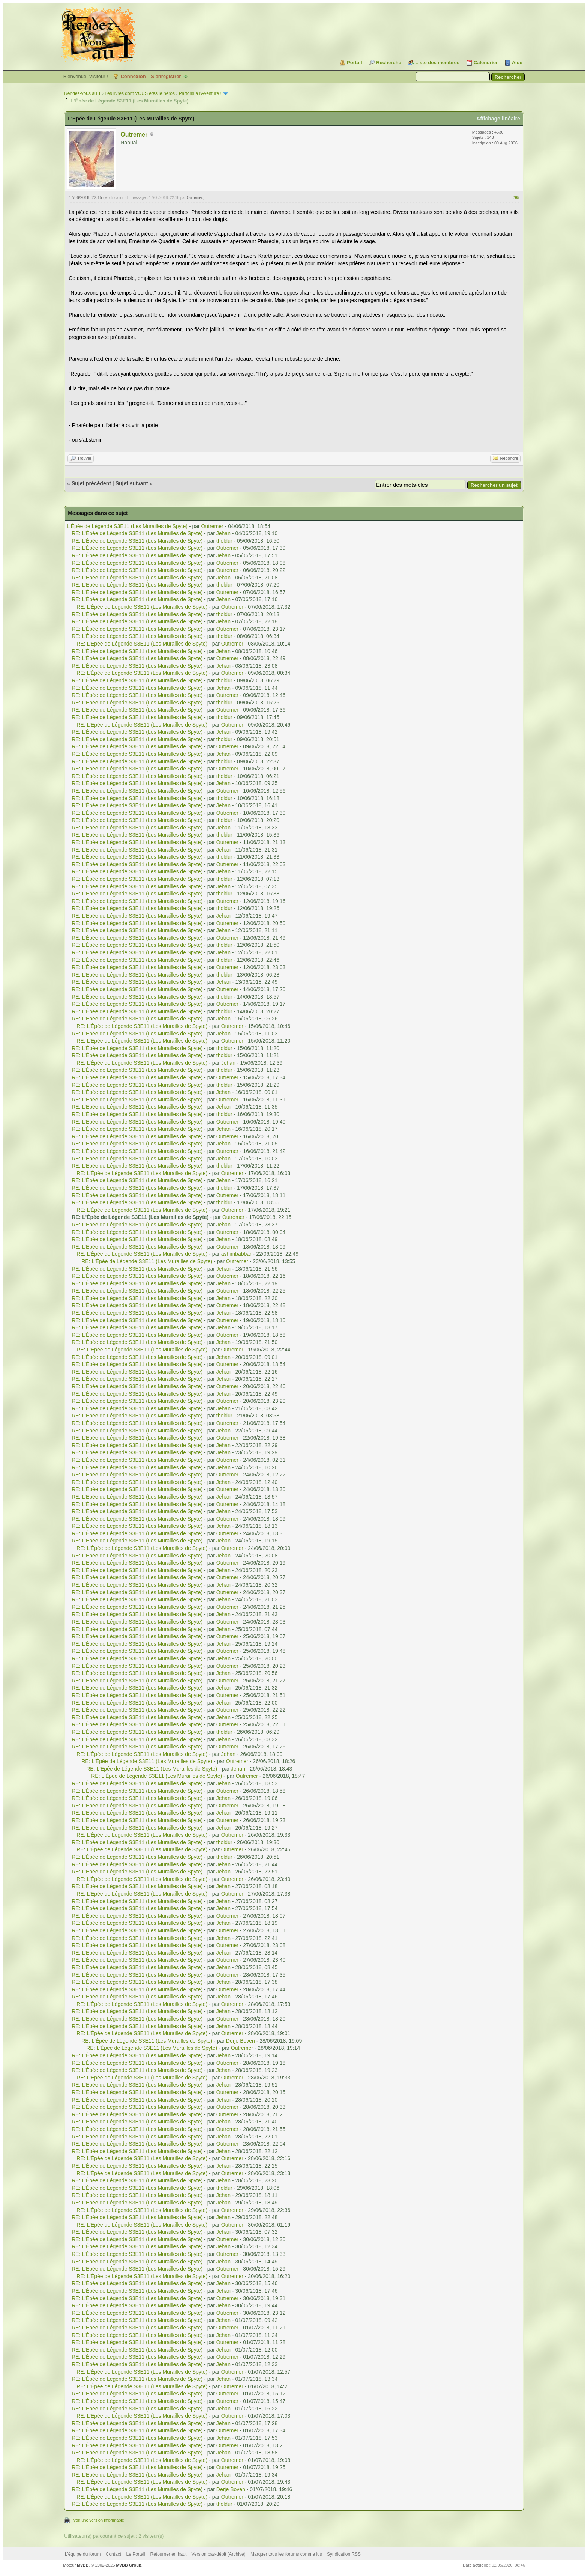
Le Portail (135, 2554)
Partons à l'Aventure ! (200, 93)
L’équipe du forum (82, 2554)
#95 (515, 197)
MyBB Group (128, 2565)
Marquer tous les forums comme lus (286, 2554)
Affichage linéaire (498, 119)
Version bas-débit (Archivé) (219, 2554)
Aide (517, 62)
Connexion (133, 76)
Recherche (388, 62)
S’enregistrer (166, 76)
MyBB (82, 2565)
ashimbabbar (236, 1254)
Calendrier (486, 62)
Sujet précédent (91, 483)
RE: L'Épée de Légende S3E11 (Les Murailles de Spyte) (137, 533)
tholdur (224, 541)
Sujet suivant (132, 483)
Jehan (223, 533)
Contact (113, 2554)
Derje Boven (240, 2041)
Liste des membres (437, 62)
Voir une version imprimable (98, 2520)
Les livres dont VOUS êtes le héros (140, 93)
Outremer (133, 134)
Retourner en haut (168, 2554)
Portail (354, 62)
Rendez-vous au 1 (82, 93)
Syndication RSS (344, 2554)
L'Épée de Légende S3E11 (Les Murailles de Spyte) (127, 526)
